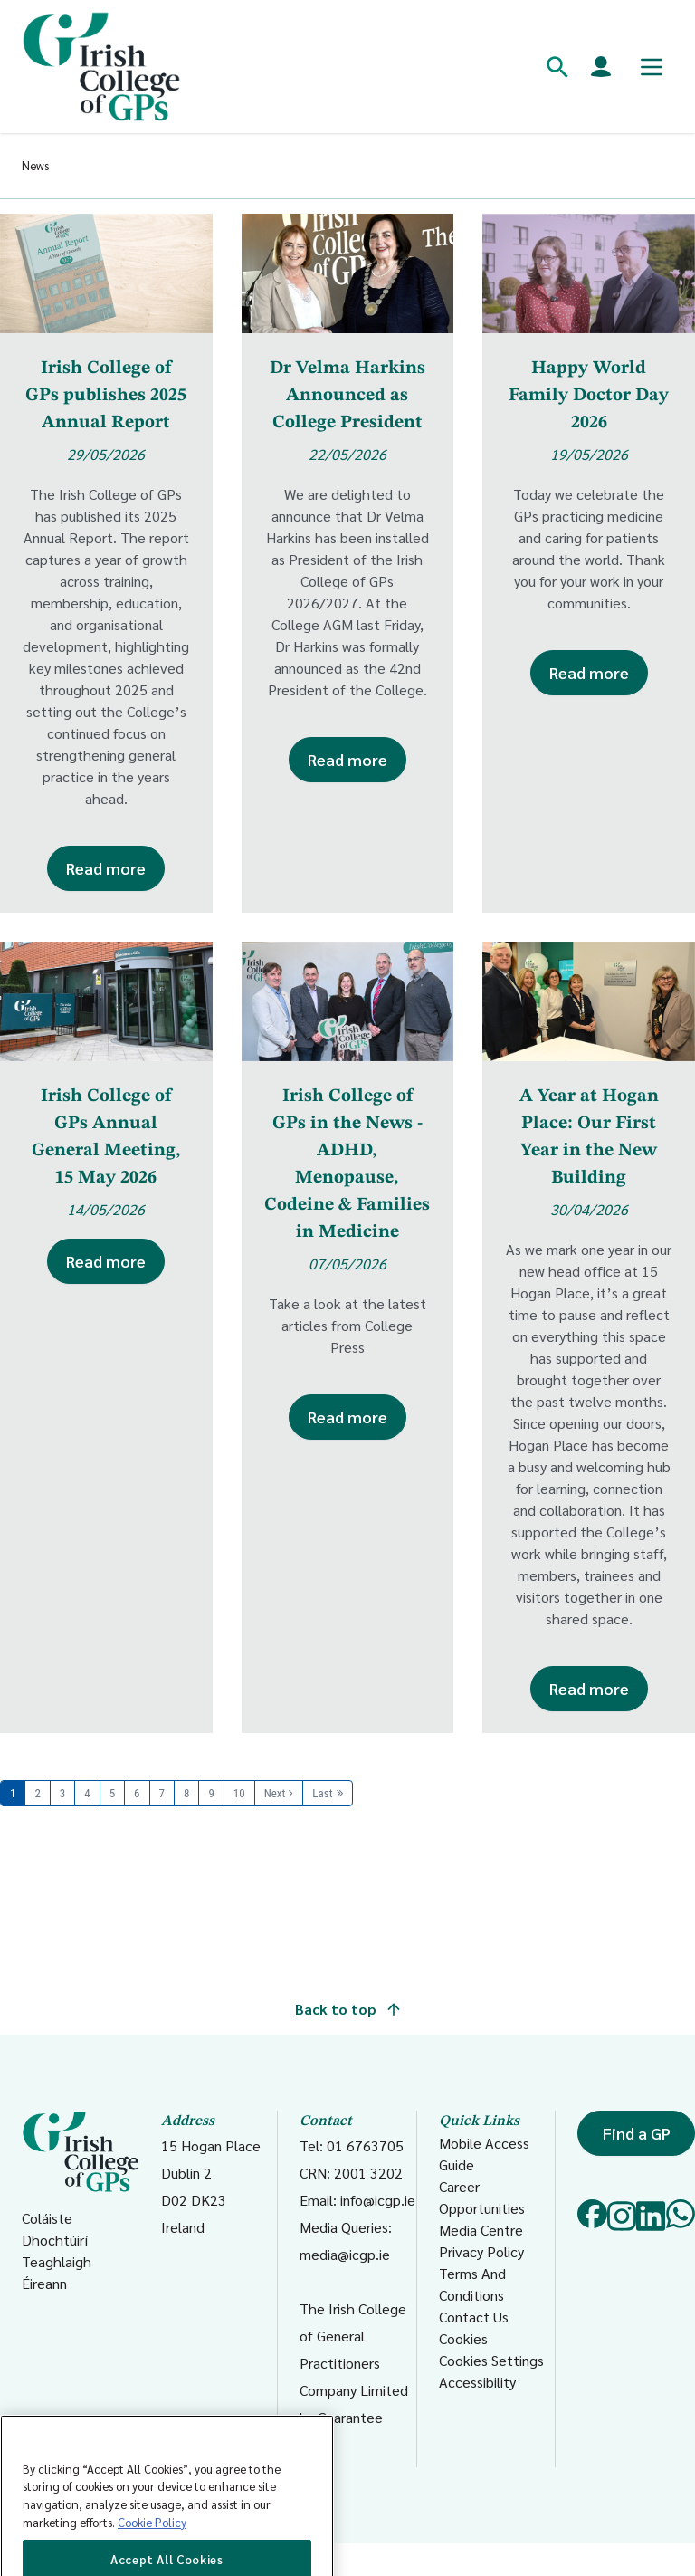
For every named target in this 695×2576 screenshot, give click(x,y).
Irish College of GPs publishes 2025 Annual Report (105, 395)
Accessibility (477, 2381)
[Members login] (600, 67)
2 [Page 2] (37, 1793)
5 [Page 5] (112, 1793)
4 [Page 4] (87, 1793)
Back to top (347, 2008)
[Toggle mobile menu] (651, 67)
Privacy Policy (481, 2251)
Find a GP (637, 2132)
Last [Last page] (322, 1793)
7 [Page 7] (162, 1793)
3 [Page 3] (62, 1793)
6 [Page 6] (136, 1793)
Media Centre (481, 2229)
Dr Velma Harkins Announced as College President (347, 395)
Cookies (463, 2338)
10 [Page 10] (239, 1793)
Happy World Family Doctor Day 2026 (589, 395)
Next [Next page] (275, 1793)
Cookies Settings (491, 2360)
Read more (106, 867)
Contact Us (474, 2316)
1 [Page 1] (12, 1793)
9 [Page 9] (211, 1793)
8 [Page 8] (186, 1793)
